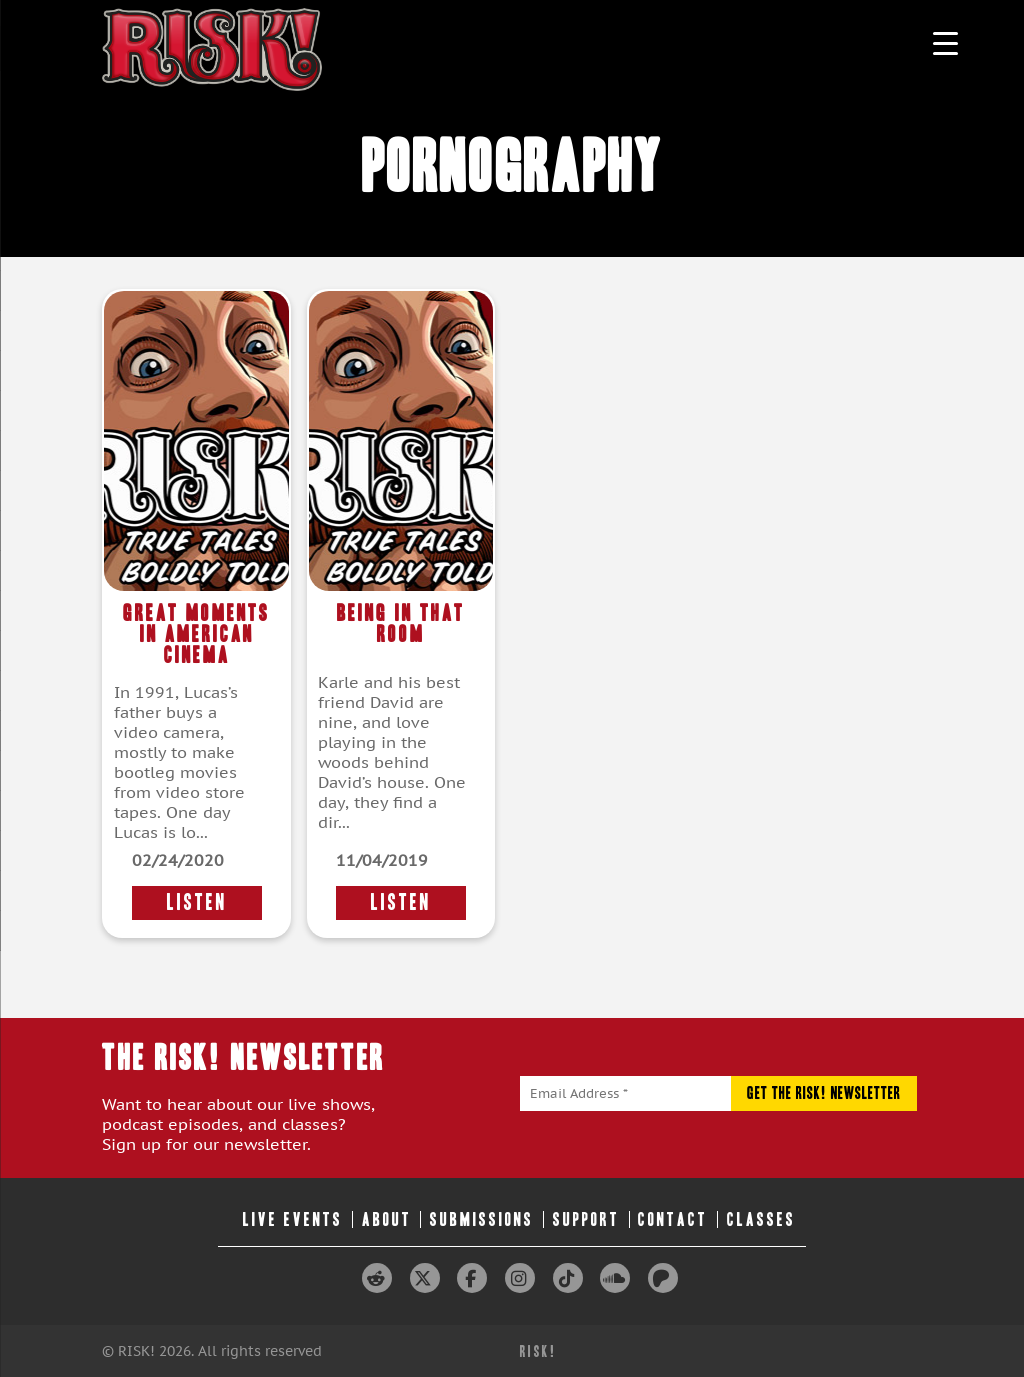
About (387, 1219)
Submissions (482, 1219)
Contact (673, 1219)
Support (586, 1219)
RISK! (538, 1351)
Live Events (293, 1219)
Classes (761, 1219)
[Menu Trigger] (945, 42)
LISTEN (197, 902)
